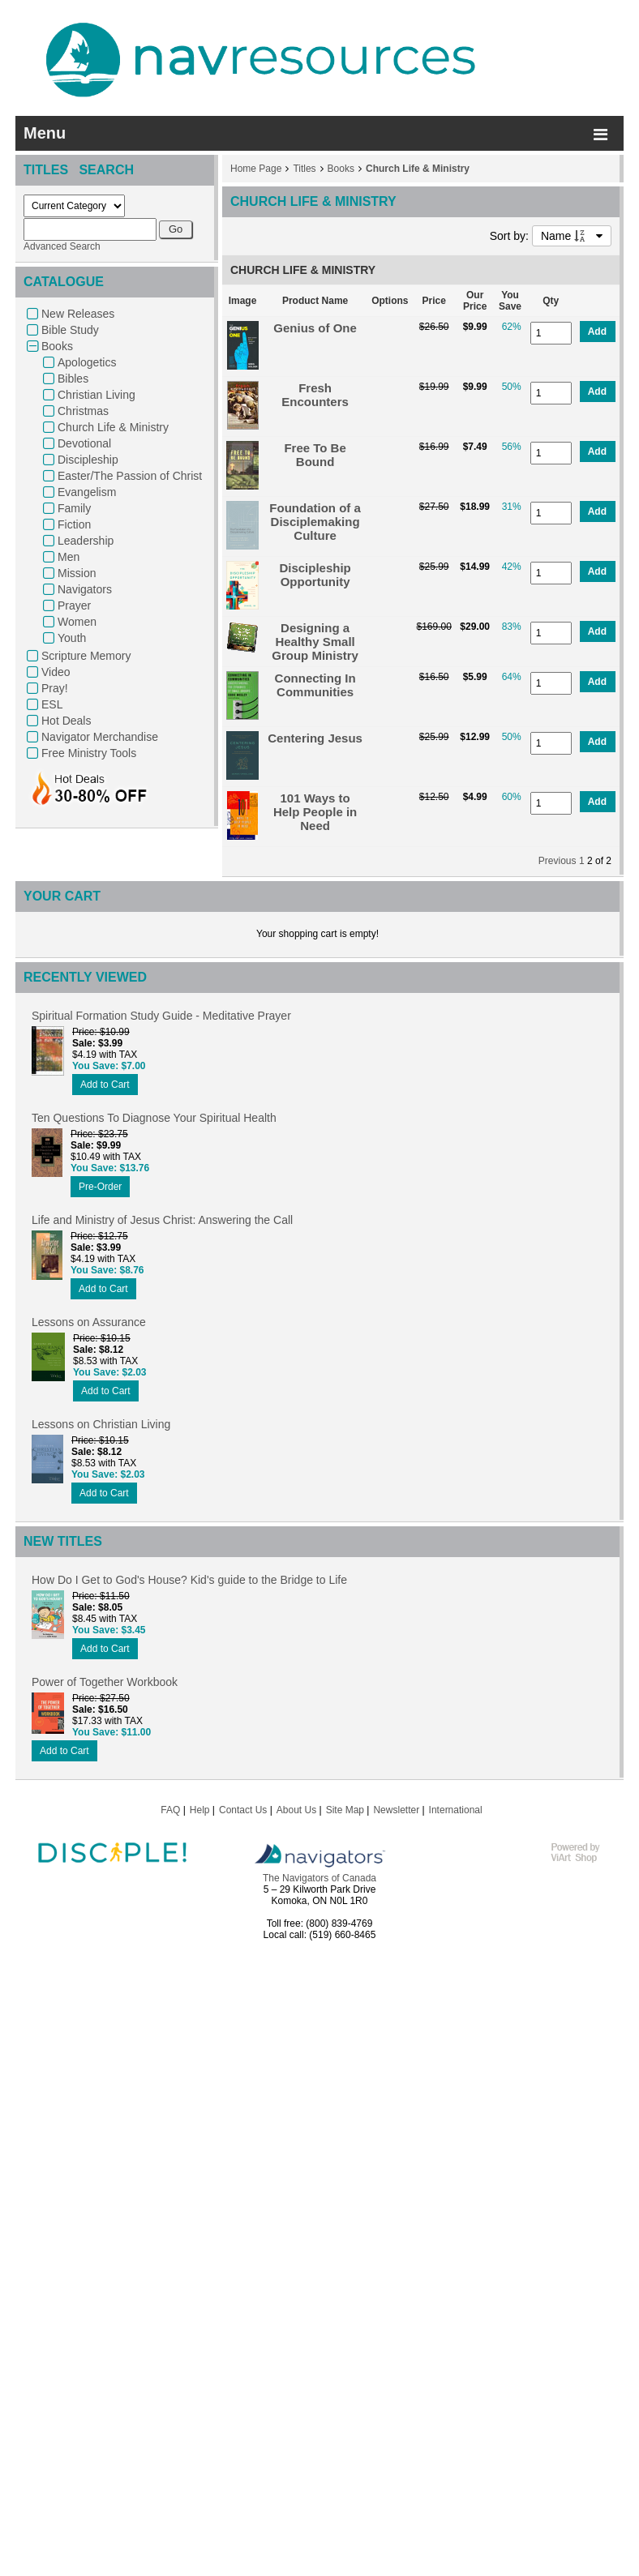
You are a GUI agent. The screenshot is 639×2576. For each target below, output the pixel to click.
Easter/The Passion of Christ (130, 475)
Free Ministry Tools (88, 753)
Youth (72, 637)
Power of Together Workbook (105, 1681)
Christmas (83, 410)
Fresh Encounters (315, 395)
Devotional (84, 443)
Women (77, 621)
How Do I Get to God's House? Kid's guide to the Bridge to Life (189, 1579)
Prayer (74, 605)
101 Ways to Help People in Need (315, 811)
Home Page (255, 168)
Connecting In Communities (315, 685)
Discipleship (88, 459)
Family (74, 508)
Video (56, 671)
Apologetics (87, 362)
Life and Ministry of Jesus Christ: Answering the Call (162, 1219)
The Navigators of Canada (319, 1878)
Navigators (85, 589)
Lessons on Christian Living (101, 1424)
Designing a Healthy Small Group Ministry (315, 641)
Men (68, 556)
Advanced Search (62, 246)
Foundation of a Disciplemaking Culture (314, 521)
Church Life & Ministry (113, 427)
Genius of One (315, 328)
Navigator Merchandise (99, 736)
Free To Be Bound (314, 455)
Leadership (86, 540)
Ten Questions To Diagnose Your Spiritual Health (154, 1117)
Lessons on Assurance (89, 1322)
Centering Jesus (315, 738)
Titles (304, 168)
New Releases (77, 313)
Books (57, 346)
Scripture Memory (86, 655)
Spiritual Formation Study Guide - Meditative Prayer (161, 1015)
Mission (77, 573)
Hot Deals (66, 720)
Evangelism (87, 492)
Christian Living (96, 394)
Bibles (73, 378)
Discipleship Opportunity (314, 574)
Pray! (54, 688)
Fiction (74, 524)
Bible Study (70, 329)
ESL (51, 704)
